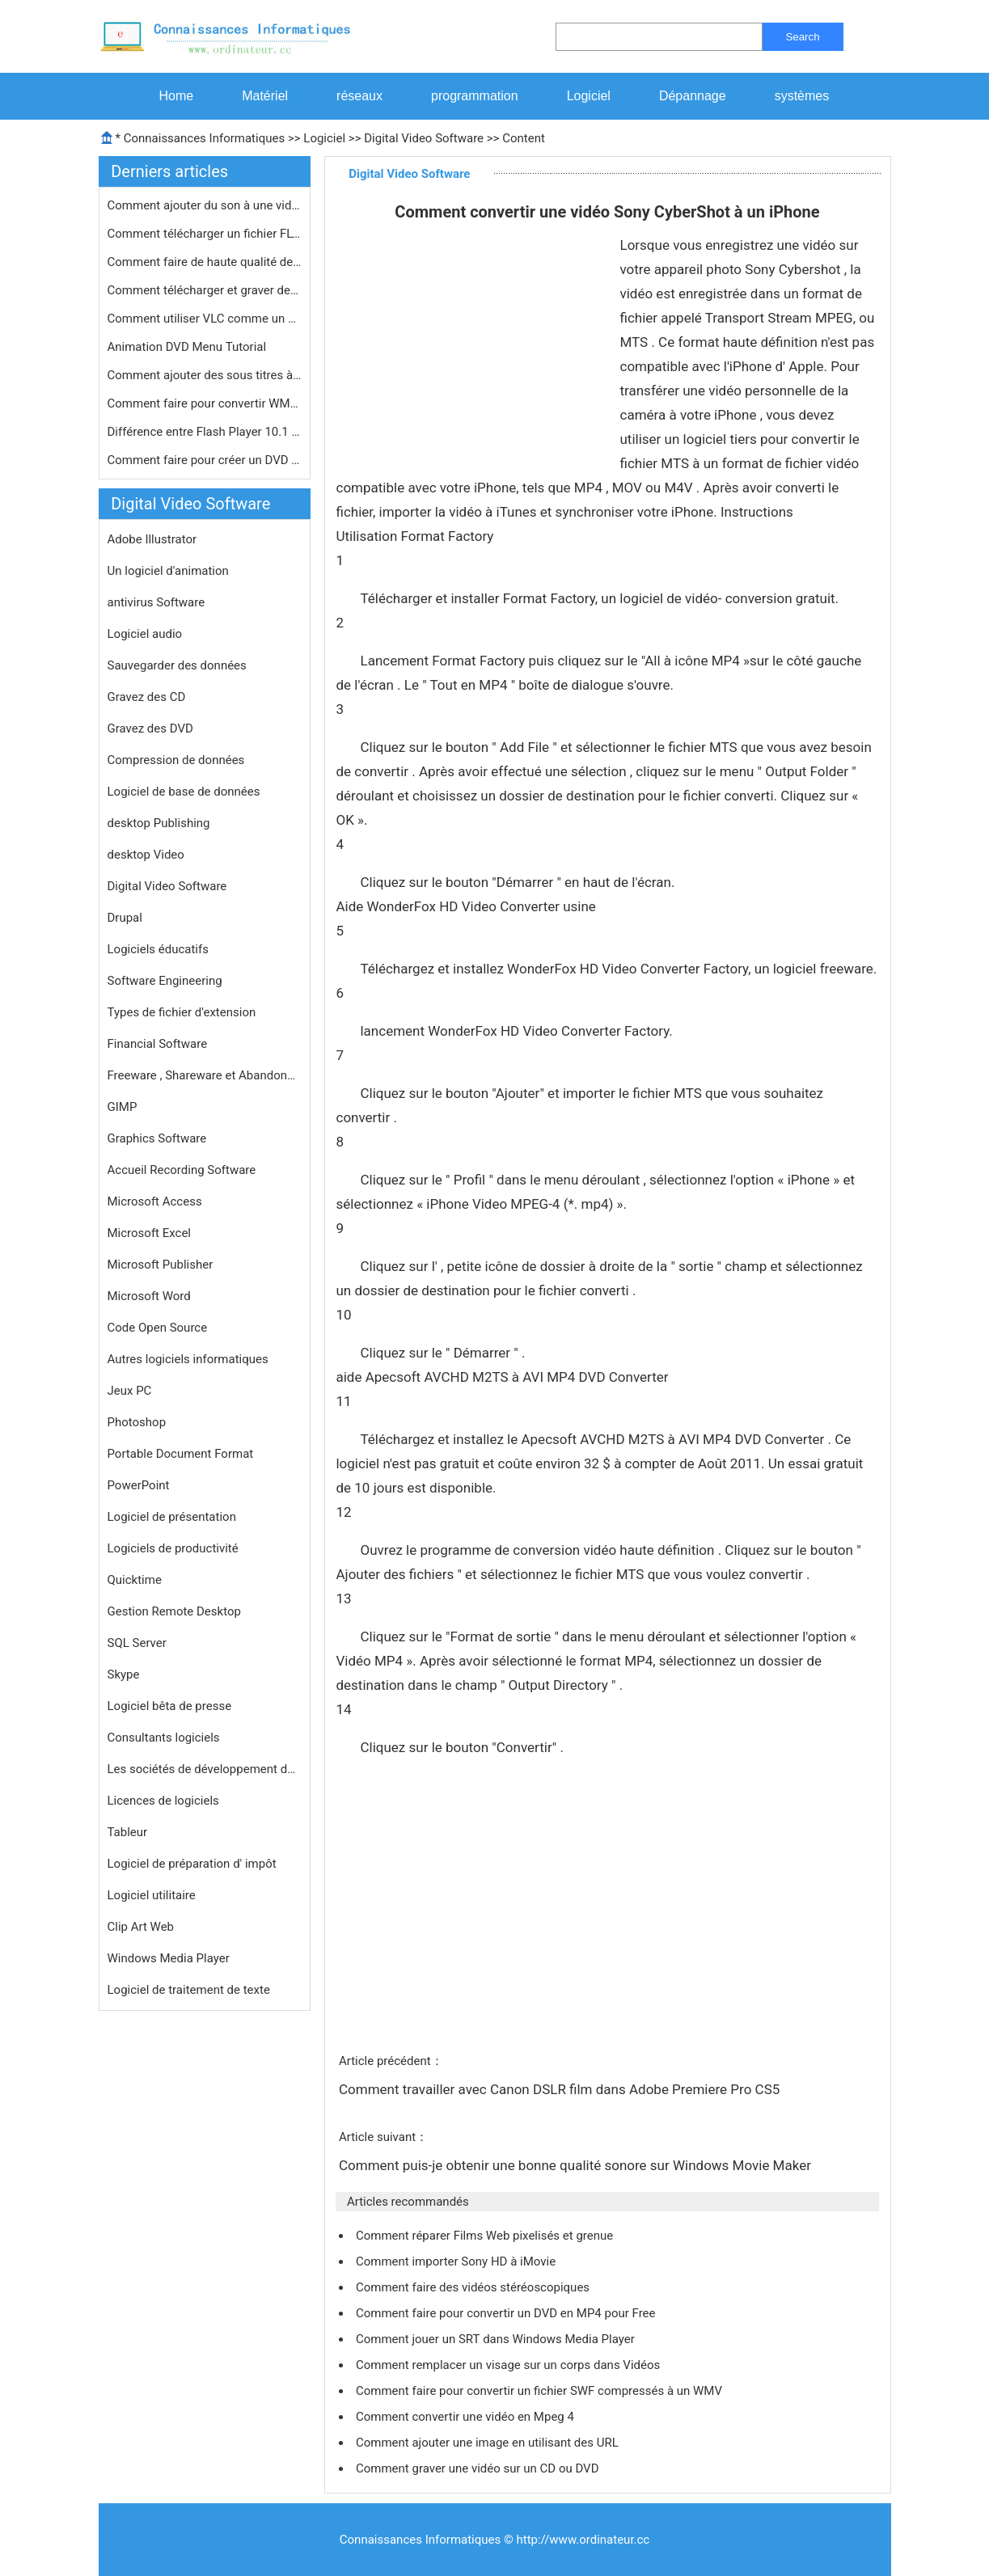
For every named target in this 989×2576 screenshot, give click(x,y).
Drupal (125, 917)
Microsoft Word (149, 1296)
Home (176, 96)
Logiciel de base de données (184, 791)
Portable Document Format (181, 1453)
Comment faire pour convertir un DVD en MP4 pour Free (507, 2313)
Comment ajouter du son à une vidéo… (205, 205)
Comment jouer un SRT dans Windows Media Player (496, 2339)
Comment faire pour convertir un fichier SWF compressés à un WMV (540, 2391)
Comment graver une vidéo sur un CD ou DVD (479, 2468)
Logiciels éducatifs (158, 949)
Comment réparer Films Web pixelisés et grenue (486, 2235)
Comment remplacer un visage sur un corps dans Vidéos (509, 2365)
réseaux (359, 96)
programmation (474, 96)
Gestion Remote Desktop (174, 1611)
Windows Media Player (169, 1958)
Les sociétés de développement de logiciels (205, 1769)
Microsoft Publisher (160, 1264)
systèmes (802, 96)
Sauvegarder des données (177, 665)
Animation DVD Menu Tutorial (188, 347)
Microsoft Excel (150, 1233)
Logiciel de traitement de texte (189, 1990)
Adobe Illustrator (152, 539)
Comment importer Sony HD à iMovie (457, 2261)
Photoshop (137, 1422)
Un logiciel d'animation (168, 571)
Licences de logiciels (163, 1800)
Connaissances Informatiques (204, 138)
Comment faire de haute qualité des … (205, 262)
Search (802, 37)
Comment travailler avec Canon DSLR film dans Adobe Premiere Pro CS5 (561, 2089)
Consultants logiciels (164, 1737)
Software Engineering (165, 980)
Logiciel (589, 96)
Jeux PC (130, 1390)
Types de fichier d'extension (182, 1012)
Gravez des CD (147, 697)
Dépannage (692, 96)
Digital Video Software (424, 138)
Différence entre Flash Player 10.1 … (204, 431)
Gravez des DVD (150, 728)
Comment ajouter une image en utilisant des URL (489, 2442)
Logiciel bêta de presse (170, 1706)
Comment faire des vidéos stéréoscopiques (474, 2287)
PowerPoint (139, 1485)
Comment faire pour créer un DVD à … (205, 460)
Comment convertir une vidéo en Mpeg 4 (466, 2416)
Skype (124, 1674)
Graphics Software (157, 1138)
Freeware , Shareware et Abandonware (205, 1075)
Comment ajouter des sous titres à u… (205, 375)
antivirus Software (156, 602)
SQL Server (137, 1643)
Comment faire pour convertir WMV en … (205, 403)
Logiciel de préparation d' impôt (192, 1863)
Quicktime (135, 1580)
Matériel (265, 96)
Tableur (128, 1832)
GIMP (122, 1107)
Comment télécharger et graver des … (205, 290)
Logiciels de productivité (173, 1548)
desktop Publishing (159, 823)
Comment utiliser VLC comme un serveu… (205, 318)
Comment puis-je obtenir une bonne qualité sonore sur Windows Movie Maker (576, 2165)
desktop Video (146, 854)
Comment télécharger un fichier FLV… (205, 233)
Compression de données (176, 760)
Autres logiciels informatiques (188, 1359)
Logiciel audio (145, 634)
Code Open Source (158, 1327)
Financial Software (158, 1044)
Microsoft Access (155, 1201)
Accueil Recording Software (182, 1170)
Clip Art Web (141, 1926)
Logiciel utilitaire (152, 1895)
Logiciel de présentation (172, 1517)
